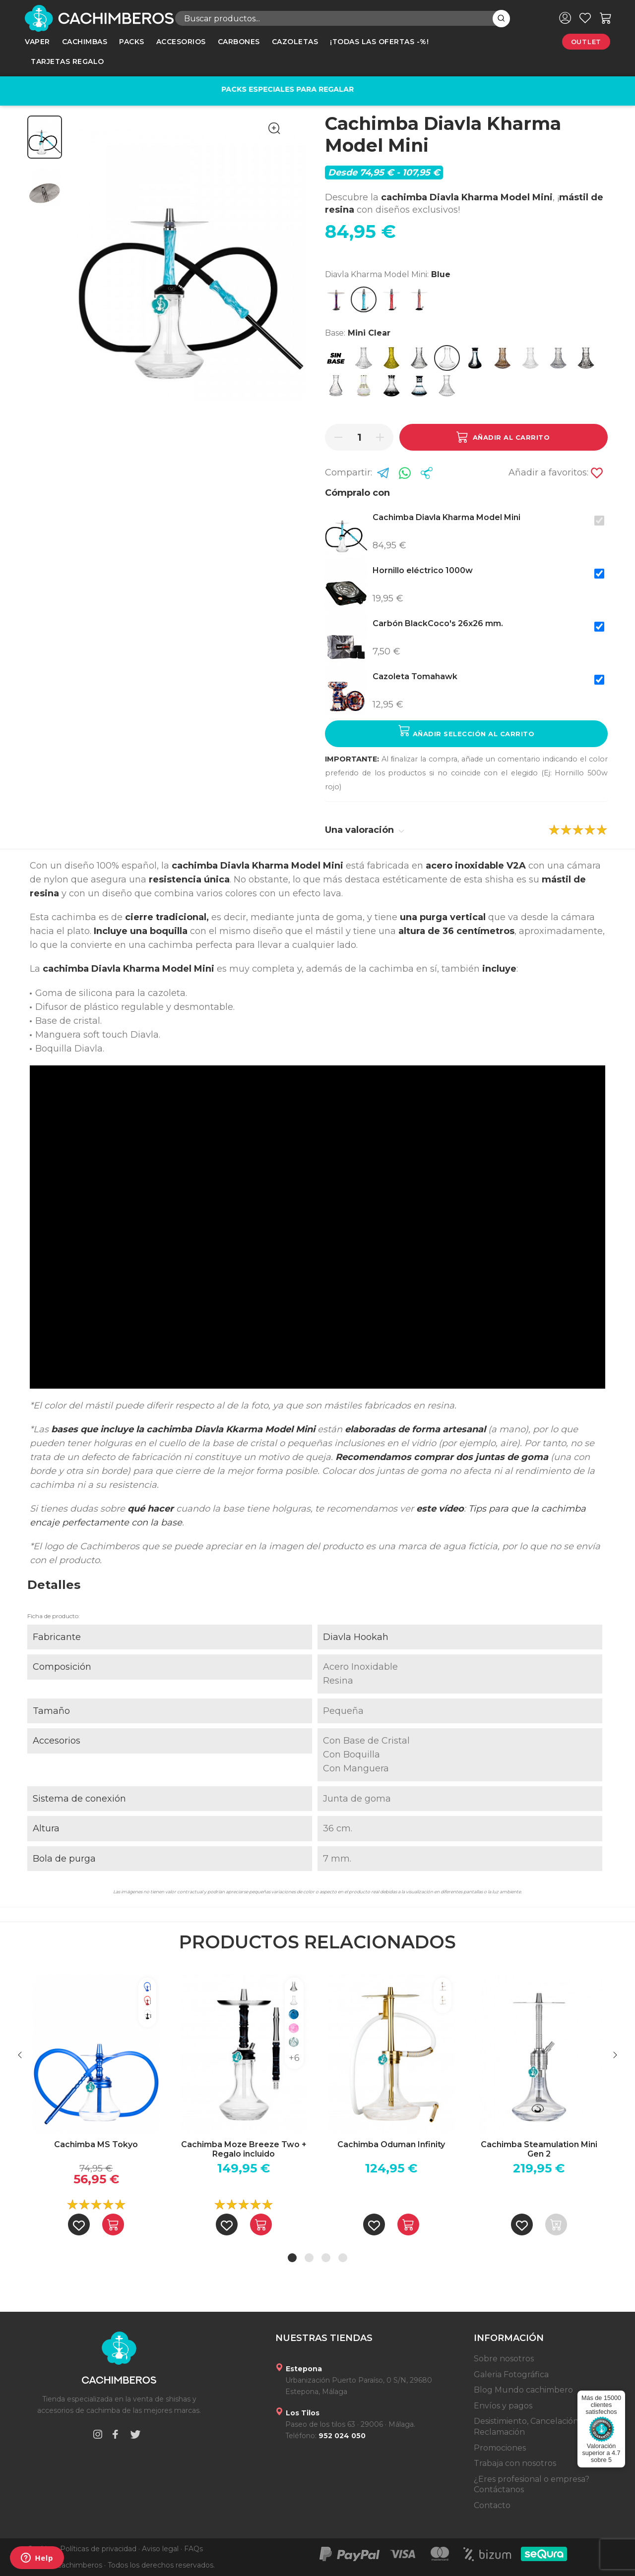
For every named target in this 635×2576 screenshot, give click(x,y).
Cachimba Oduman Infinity (391, 2144)
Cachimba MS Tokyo (96, 2144)
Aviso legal (160, 2548)
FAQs (193, 2548)
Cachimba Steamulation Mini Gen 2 (539, 2149)
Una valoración (364, 830)
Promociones (500, 2448)
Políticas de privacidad (98, 2548)
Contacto (492, 2505)
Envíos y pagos (503, 2405)
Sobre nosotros (504, 2358)
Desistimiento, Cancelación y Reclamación (529, 2426)
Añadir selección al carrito (466, 731)
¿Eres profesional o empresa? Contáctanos (531, 2484)
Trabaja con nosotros (515, 2463)
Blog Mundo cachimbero (523, 2390)
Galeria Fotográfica (511, 2374)
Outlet (586, 42)
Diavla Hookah (355, 1637)
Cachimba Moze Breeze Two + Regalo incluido (244, 2149)
